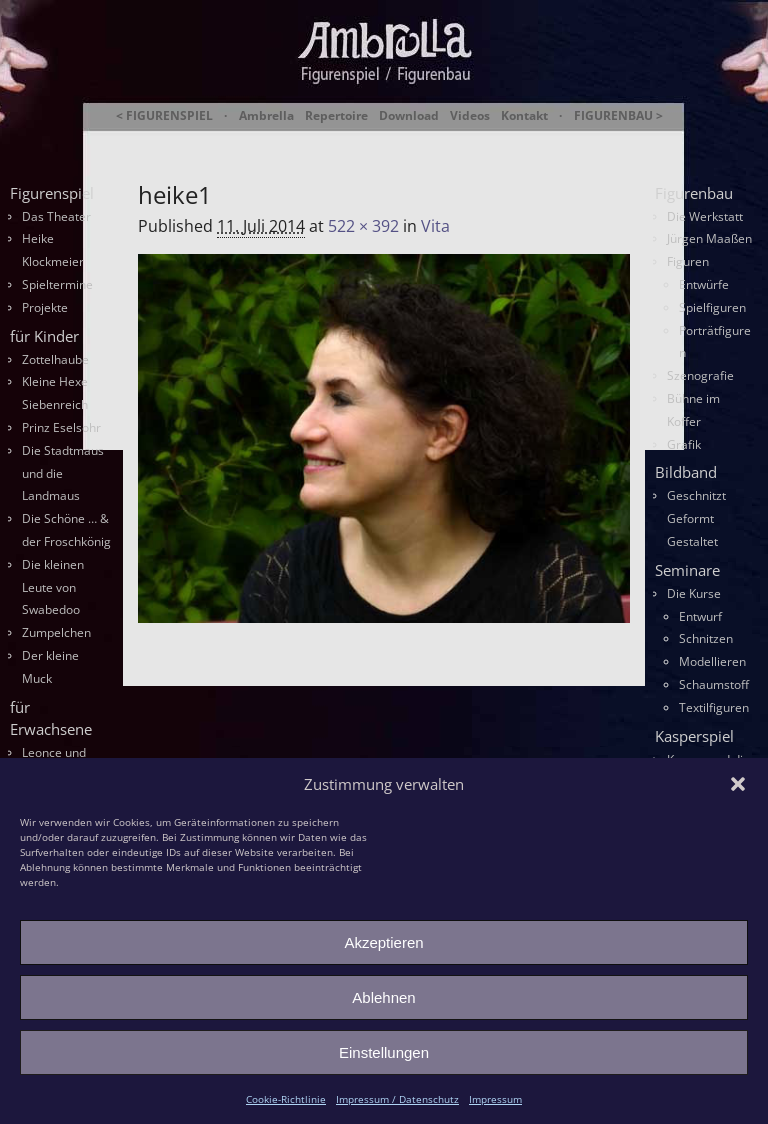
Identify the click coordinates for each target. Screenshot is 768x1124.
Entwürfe (704, 284)
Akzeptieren (383, 942)
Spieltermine (57, 284)
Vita (435, 226)
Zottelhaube (55, 359)
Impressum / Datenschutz (397, 1099)
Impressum (495, 1099)
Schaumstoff (714, 684)
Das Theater (56, 216)
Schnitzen (706, 638)
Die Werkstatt (705, 216)
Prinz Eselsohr (61, 427)
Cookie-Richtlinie (286, 1099)
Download (409, 116)
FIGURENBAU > (618, 116)
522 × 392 (363, 226)
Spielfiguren (712, 307)
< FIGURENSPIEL (164, 116)
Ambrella (266, 116)
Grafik (684, 444)
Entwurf (700, 616)
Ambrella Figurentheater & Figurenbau (406, 140)
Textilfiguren (714, 707)
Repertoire (336, 116)
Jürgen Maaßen (709, 238)
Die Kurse (694, 593)
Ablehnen (383, 997)
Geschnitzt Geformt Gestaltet (696, 518)
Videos (470, 116)
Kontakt (524, 116)
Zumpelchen (56, 632)
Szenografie (700, 375)
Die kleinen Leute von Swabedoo (53, 587)
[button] (738, 784)
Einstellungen (384, 1052)
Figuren (688, 261)
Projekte (45, 307)
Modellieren (712, 661)
